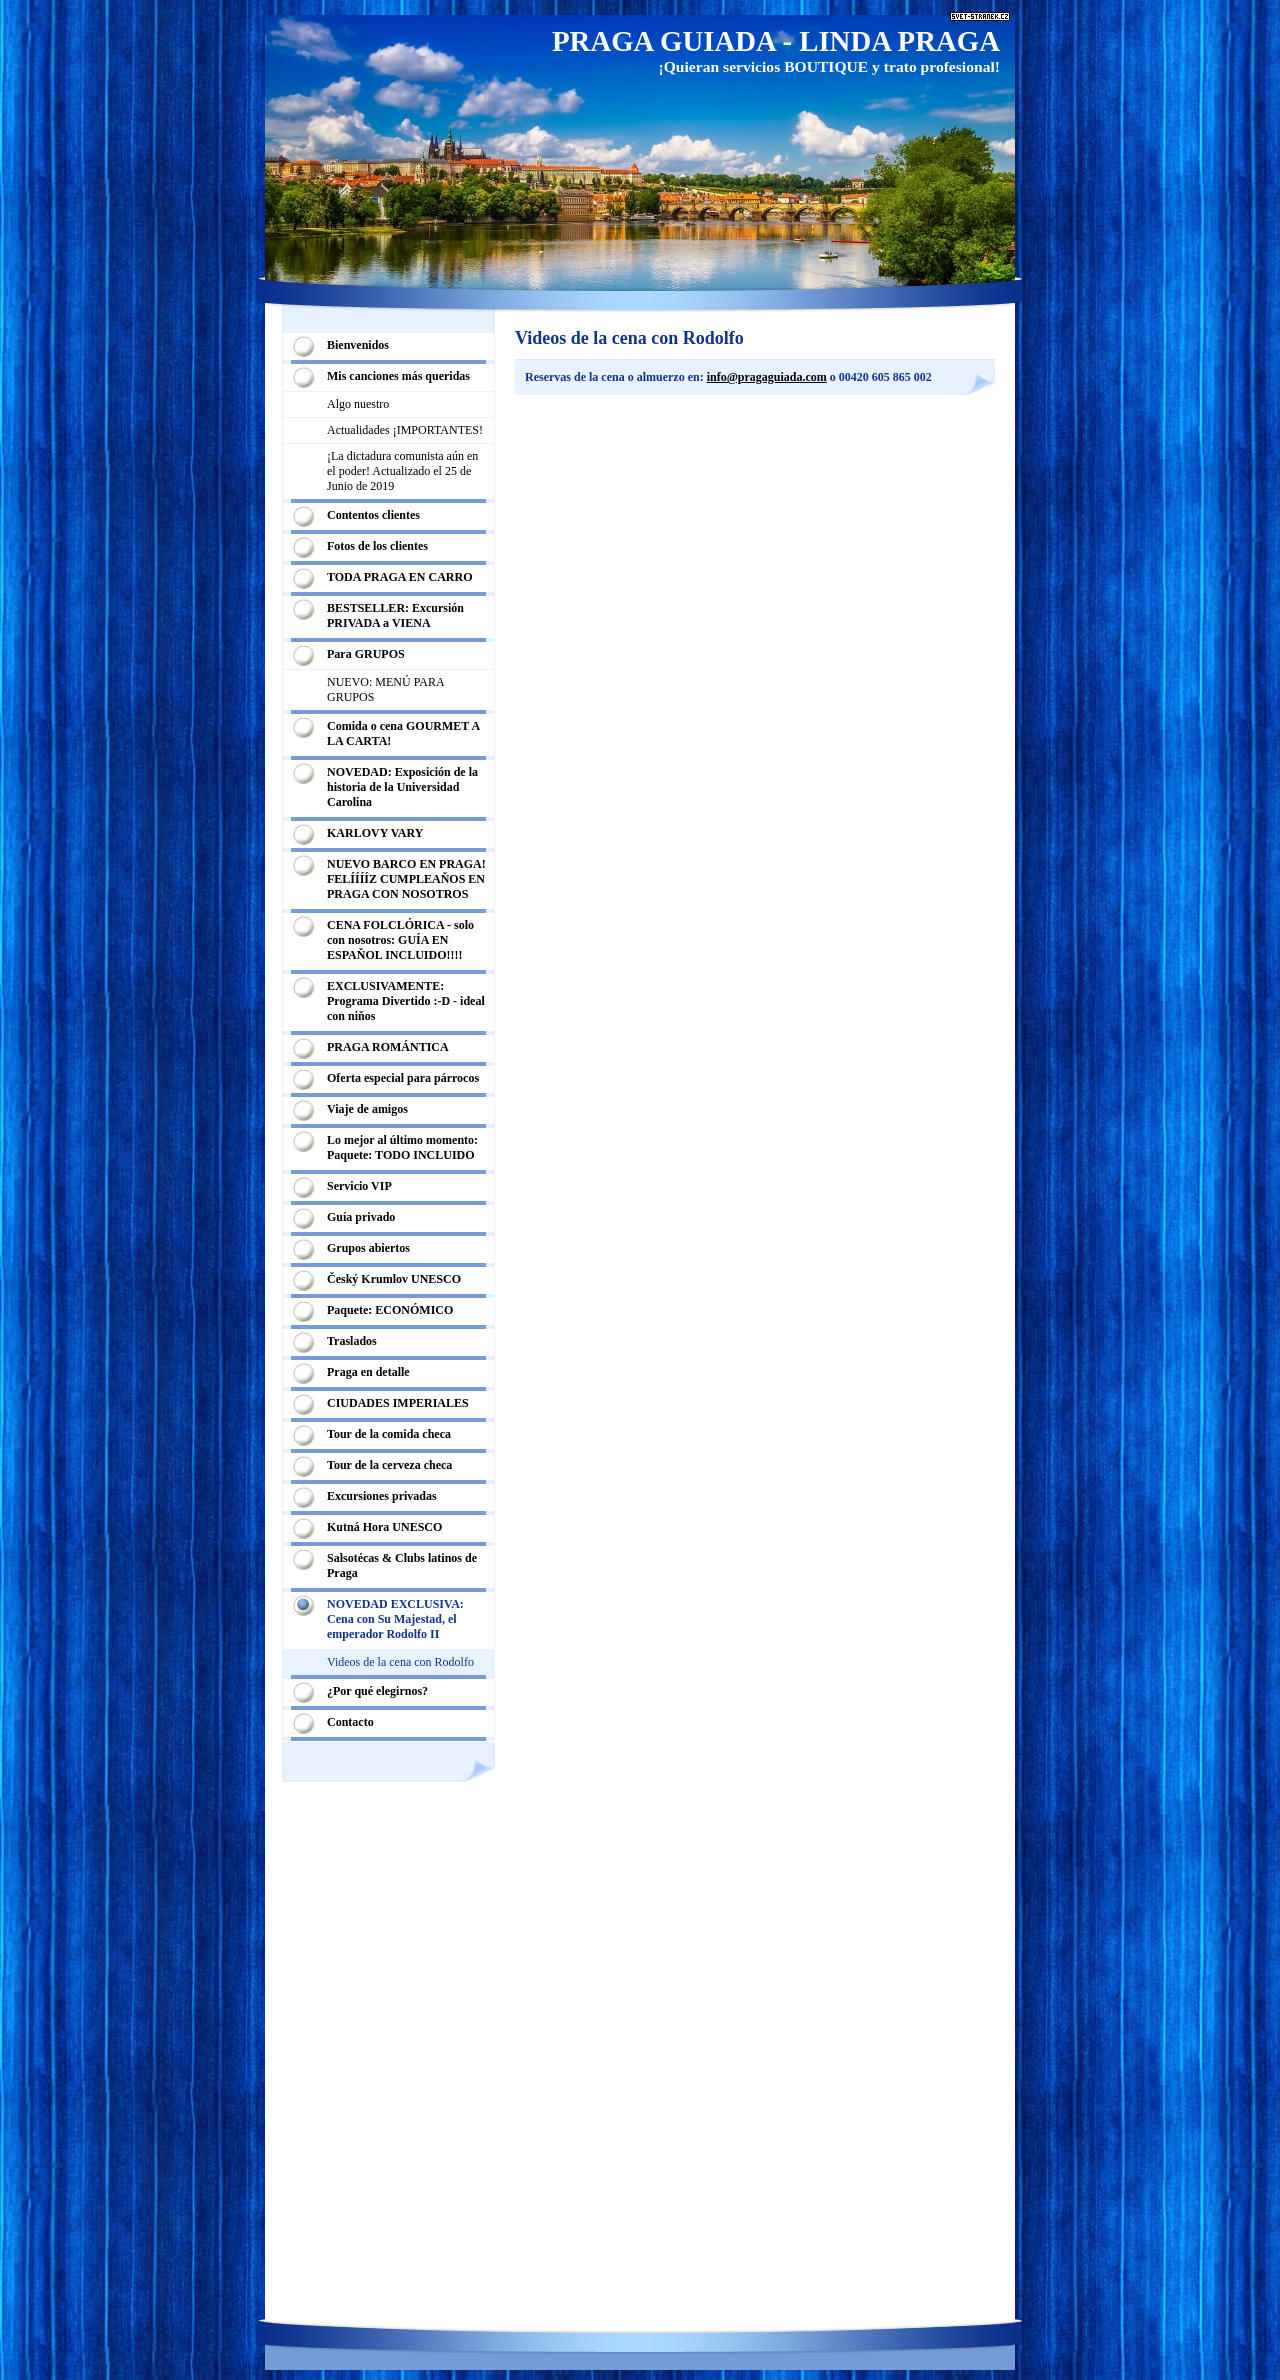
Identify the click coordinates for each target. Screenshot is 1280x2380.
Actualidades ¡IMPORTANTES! (405, 430)
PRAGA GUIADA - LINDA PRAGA (776, 41)
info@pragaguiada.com (767, 377)
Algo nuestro (358, 404)
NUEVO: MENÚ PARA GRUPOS (386, 689)
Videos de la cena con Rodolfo (400, 1662)
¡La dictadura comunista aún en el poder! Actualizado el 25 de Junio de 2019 (402, 471)
